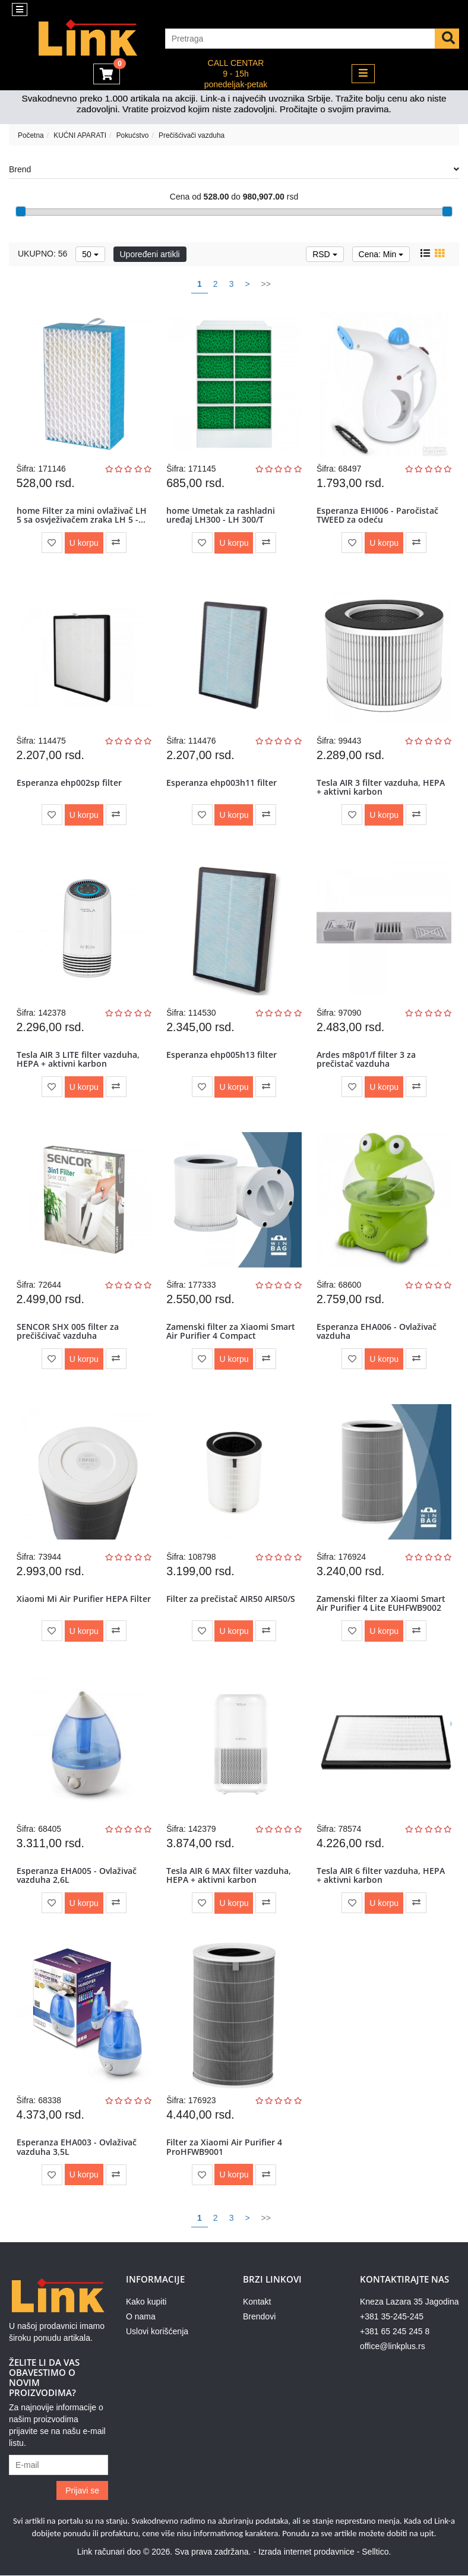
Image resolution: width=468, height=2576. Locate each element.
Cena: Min (381, 254)
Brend (234, 169)
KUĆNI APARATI (79, 135)
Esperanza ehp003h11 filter (221, 782)
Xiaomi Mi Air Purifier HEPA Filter (84, 1598)
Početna (31, 135)
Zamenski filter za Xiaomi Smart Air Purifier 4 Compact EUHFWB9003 (230, 1336)
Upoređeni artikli (150, 254)
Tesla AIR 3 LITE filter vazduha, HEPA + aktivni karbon (78, 1059)
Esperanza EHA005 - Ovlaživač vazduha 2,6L (77, 1875)
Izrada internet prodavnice (306, 2552)
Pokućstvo (132, 135)
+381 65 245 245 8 (394, 2332)
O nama (141, 2317)
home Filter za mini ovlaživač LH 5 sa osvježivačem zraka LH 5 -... (82, 515)
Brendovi (259, 2317)
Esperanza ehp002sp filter (69, 782)
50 (90, 254)
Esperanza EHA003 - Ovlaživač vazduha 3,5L (77, 2147)
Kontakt (257, 2302)
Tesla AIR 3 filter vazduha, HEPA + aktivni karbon (381, 787)
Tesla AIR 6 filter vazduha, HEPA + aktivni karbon (381, 1875)
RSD (324, 254)
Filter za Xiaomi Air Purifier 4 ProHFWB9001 (224, 2147)
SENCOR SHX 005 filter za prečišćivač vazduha (68, 1331)
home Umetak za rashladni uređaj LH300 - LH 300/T (220, 515)
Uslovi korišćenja (157, 2332)
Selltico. (376, 2552)
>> (266, 284)
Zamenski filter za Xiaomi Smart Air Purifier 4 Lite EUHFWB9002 (381, 1603)
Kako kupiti (146, 2302)
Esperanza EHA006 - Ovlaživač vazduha (377, 1331)
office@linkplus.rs (392, 2346)
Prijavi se (82, 2491)
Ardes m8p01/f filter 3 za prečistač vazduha (366, 1059)
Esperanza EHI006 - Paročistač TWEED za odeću (377, 515)
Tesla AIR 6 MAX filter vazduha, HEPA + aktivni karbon (228, 1875)
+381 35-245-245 (391, 2317)
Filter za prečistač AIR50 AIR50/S (230, 1598)
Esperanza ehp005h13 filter (221, 1054)
